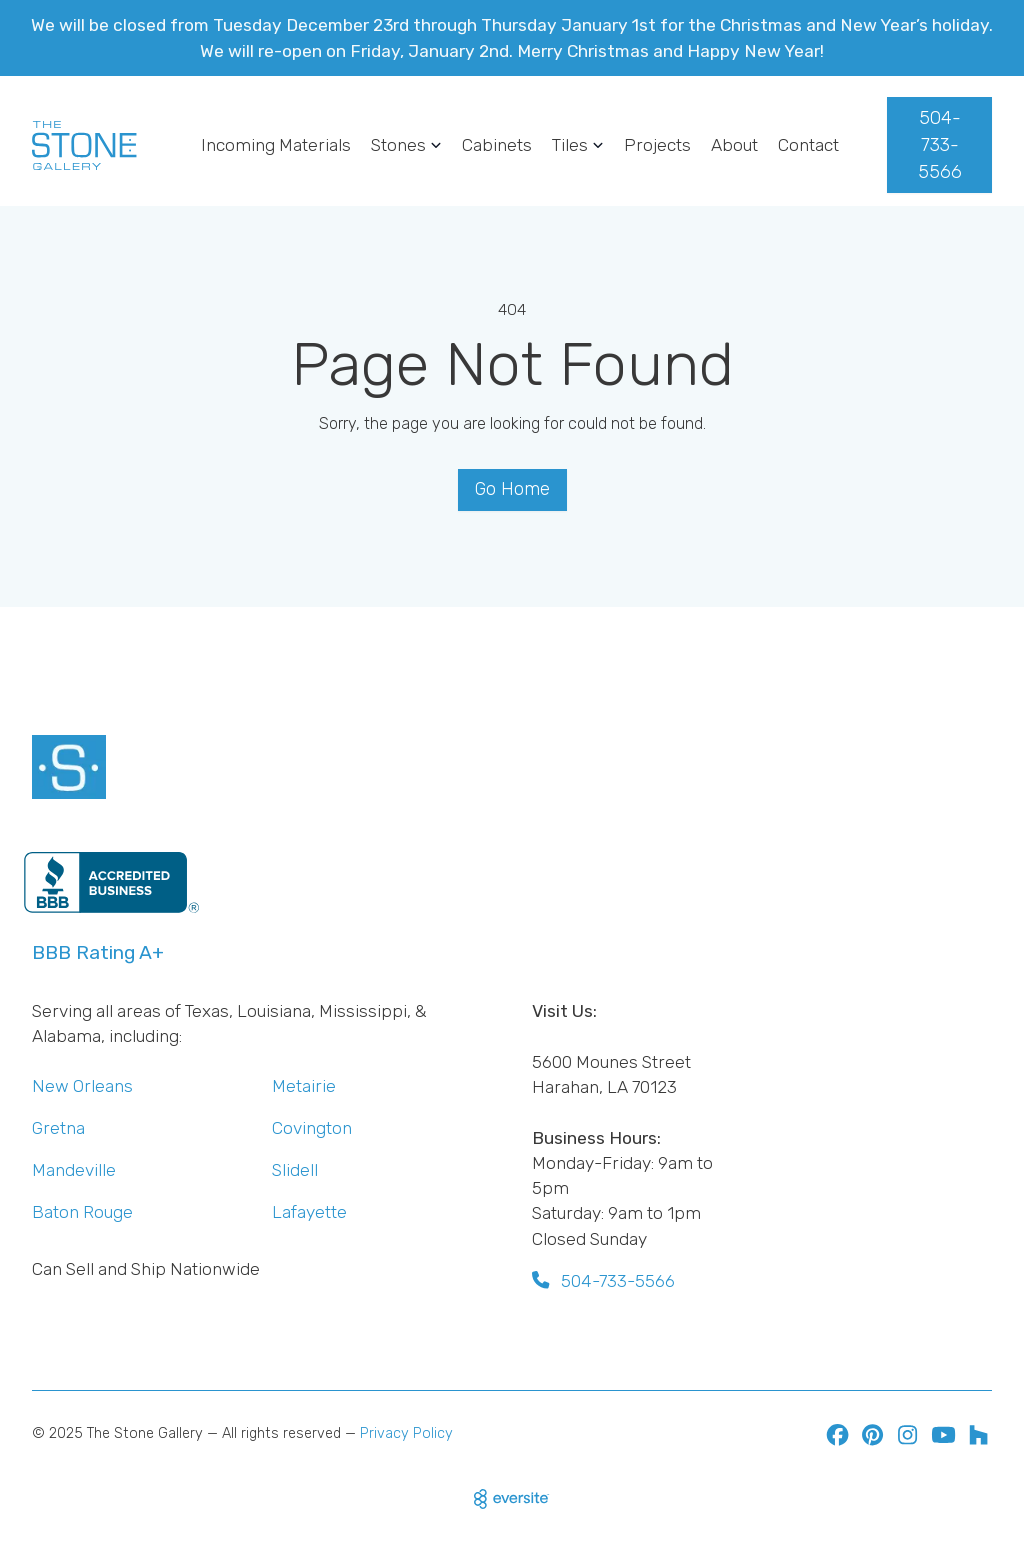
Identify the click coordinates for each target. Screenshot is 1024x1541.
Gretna (58, 1128)
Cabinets (497, 145)
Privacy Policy (406, 1433)
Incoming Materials (276, 145)
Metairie (304, 1086)
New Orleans (82, 1086)
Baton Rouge (82, 1212)
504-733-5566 (940, 145)
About (734, 145)
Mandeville (74, 1170)
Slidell (295, 1170)
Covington (312, 1128)
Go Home (512, 489)
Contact (808, 145)
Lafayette (309, 1212)
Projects (657, 145)
